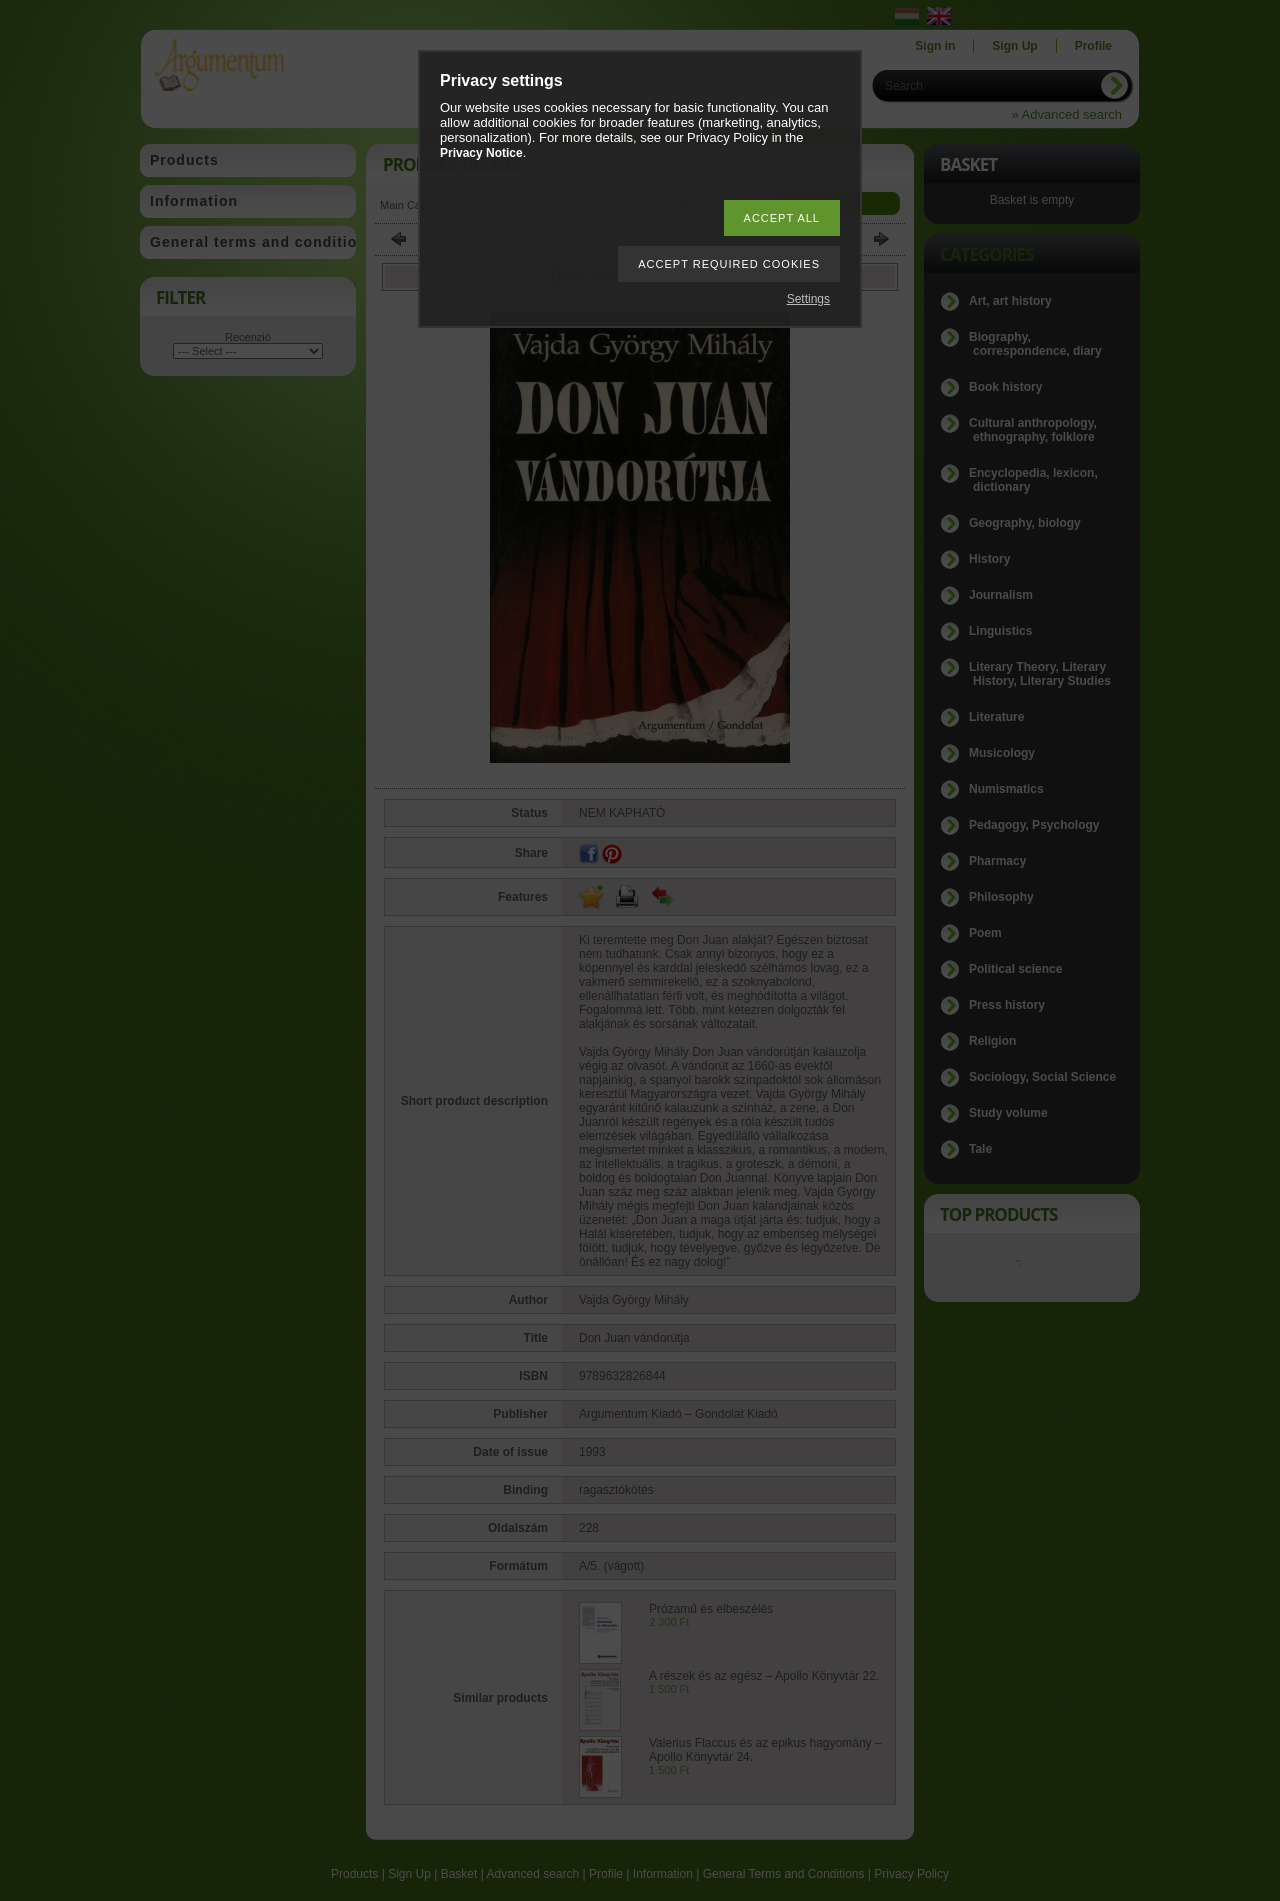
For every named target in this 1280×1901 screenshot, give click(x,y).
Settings (808, 299)
